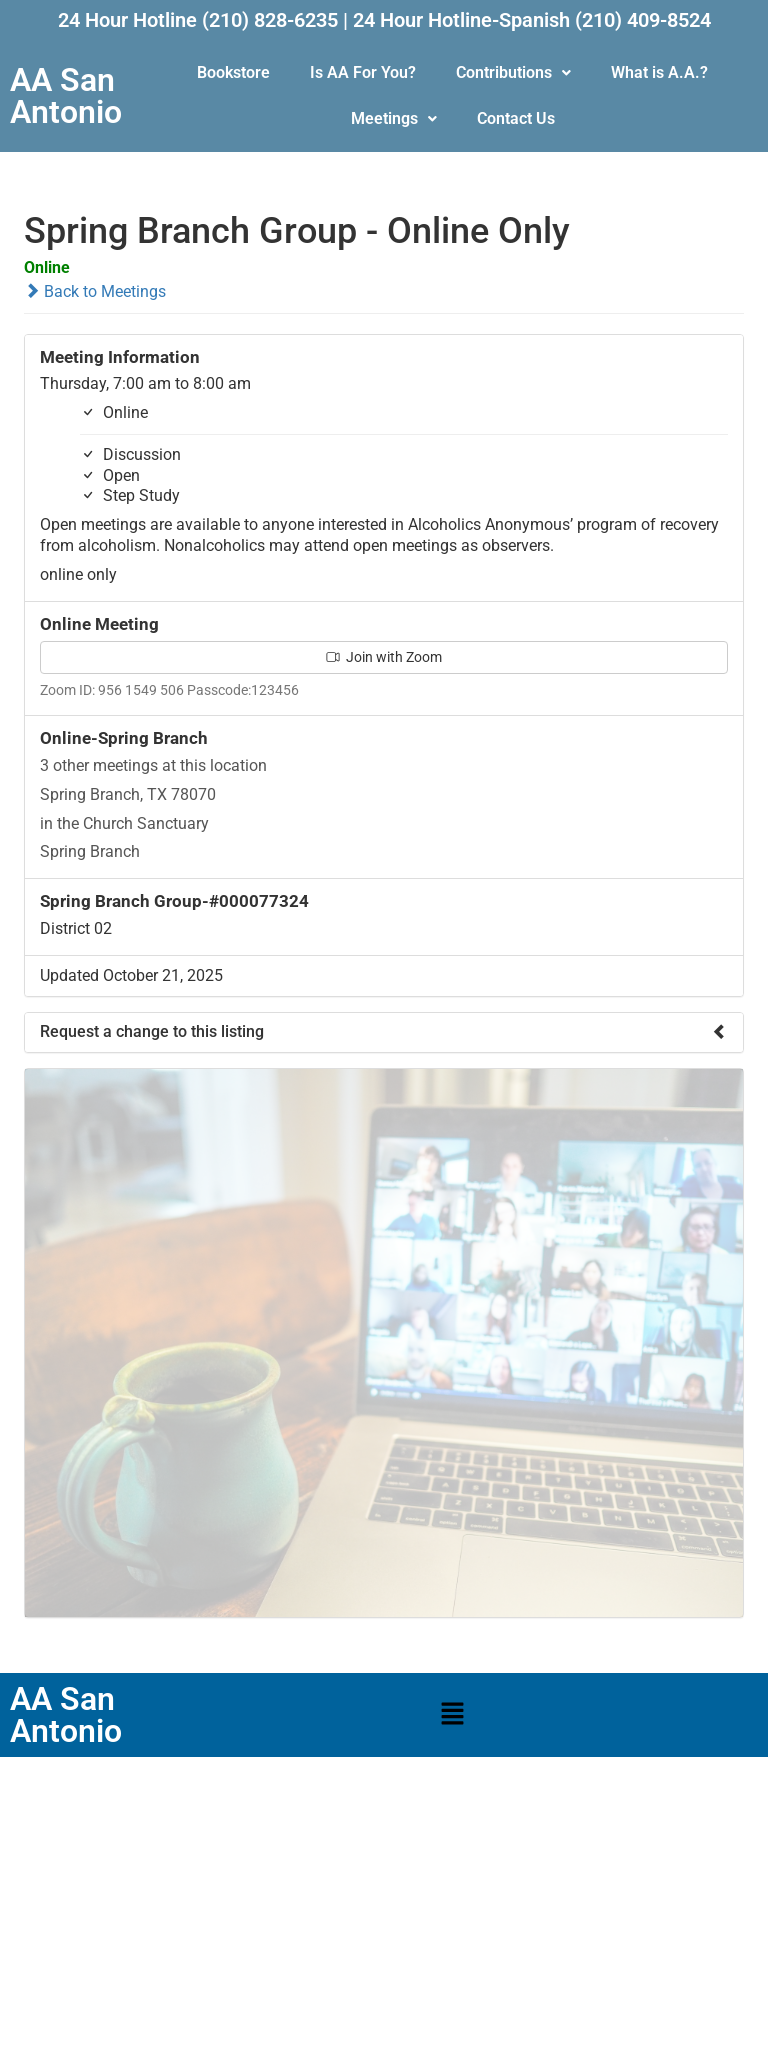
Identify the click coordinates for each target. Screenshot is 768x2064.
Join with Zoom (384, 657)
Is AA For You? (363, 72)
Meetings (394, 118)
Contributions (513, 72)
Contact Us (516, 118)
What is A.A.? (659, 72)
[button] (513, 73)
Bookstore (233, 72)
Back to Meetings (95, 291)
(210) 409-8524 (643, 20)
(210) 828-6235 (270, 20)
